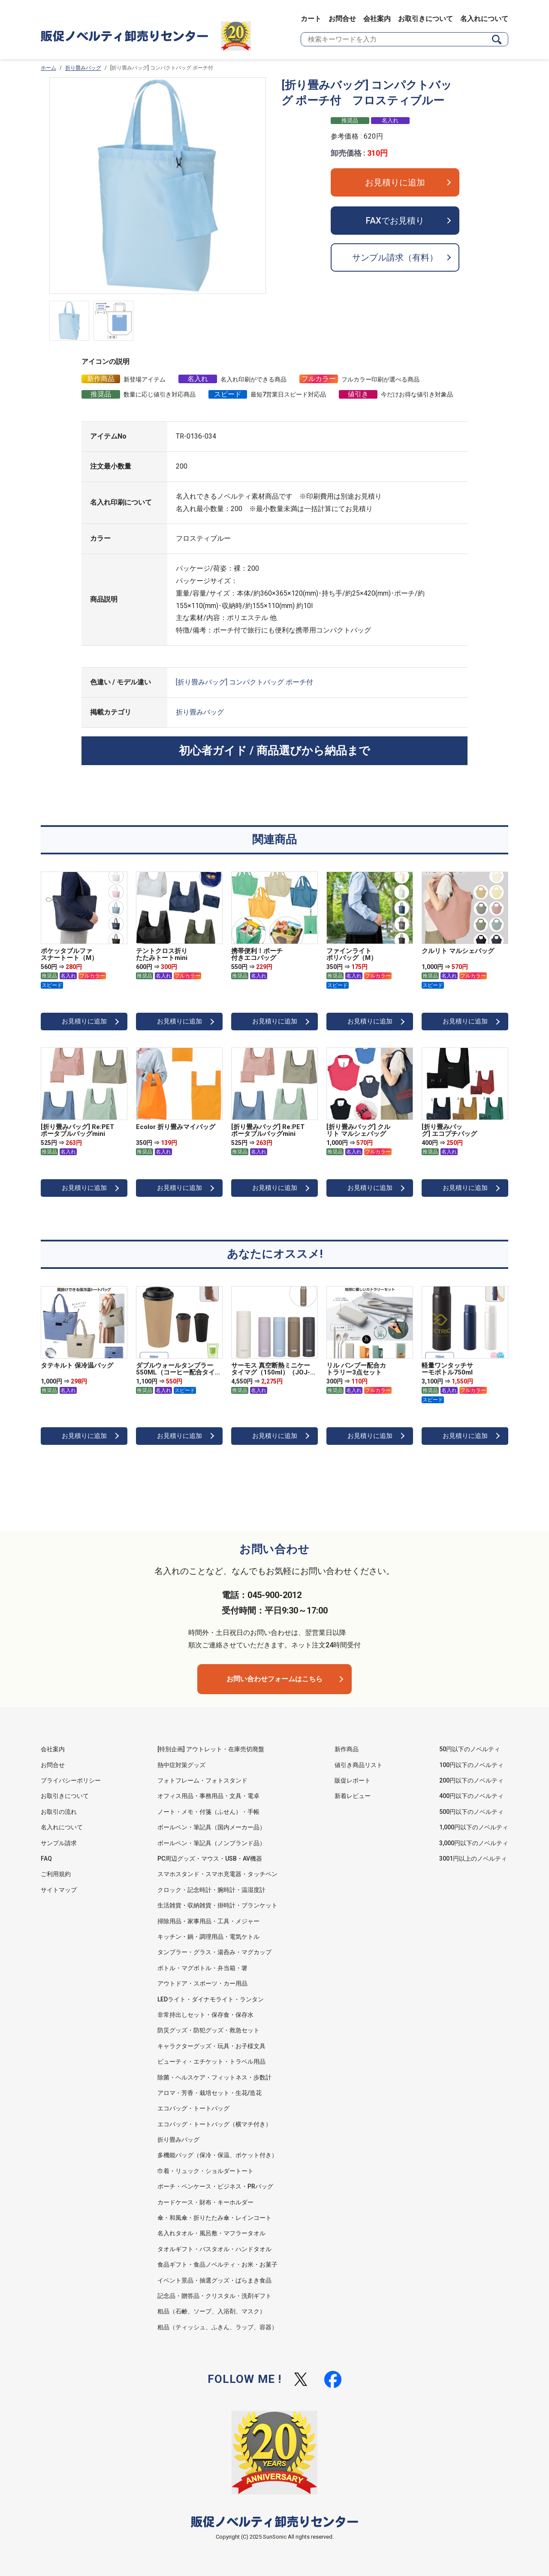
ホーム (48, 68)
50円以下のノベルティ (469, 1749)
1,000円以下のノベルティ (473, 1827)
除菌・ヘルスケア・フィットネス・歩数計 (214, 2077)
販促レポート (353, 1780)
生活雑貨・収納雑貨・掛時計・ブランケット (217, 1905)
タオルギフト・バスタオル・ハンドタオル (214, 2249)
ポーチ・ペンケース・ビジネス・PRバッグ (215, 2186)
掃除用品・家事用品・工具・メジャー (208, 1921)
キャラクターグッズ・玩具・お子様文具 (211, 2046)
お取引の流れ (59, 1811)
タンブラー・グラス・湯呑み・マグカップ (214, 1952)
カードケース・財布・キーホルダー (205, 2202)
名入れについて (484, 19)
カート (311, 19)
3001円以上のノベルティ (473, 1858)
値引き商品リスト (359, 1765)
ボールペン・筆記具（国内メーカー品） (211, 1827)
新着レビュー (353, 1795)
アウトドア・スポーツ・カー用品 (202, 1983)
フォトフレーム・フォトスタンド (202, 1780)
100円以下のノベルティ (471, 1765)
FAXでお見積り (395, 220)
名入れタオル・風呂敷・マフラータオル (211, 2233)
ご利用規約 (56, 1874)
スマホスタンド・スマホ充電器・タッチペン (217, 1874)
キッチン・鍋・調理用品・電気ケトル (208, 1936)
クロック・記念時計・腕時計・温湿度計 (211, 1889)
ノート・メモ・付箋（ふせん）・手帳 (208, 1811)
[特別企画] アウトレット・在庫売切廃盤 (210, 1749)
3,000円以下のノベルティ (473, 1843)
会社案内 (377, 19)
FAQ (46, 1858)
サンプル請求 (59, 1843)
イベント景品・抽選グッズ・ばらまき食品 (214, 2280)
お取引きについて (425, 19)
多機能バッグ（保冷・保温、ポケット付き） (217, 2155)
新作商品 (347, 1749)
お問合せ (342, 19)
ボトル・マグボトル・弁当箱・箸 (202, 1968)
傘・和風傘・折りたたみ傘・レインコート (214, 2217)
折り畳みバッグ (83, 68)
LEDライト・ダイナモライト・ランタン (210, 1999)
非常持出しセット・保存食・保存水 (205, 2014)
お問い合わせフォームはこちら (274, 1679)
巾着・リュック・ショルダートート (205, 2170)
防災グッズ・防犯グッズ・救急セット (208, 2030)
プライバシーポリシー (71, 1780)
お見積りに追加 (395, 182)
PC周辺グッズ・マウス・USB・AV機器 (209, 1858)
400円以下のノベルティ (471, 1795)
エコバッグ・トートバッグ (193, 2108)
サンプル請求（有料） (395, 257)
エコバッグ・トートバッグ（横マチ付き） (214, 2124)
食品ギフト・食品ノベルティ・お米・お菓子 (217, 2264)
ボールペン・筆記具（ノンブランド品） (211, 1843)
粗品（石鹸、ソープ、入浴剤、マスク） (211, 2311)
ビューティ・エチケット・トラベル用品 (211, 2061)
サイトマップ (59, 1889)
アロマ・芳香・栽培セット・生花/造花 (209, 2092)
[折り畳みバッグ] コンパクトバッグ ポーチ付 (244, 682)
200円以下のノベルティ (471, 1780)
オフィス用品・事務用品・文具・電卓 (208, 1795)
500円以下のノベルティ (471, 1811)
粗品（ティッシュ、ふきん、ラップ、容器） (217, 2327)
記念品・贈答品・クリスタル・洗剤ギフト (214, 2295)
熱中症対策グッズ (181, 1765)
